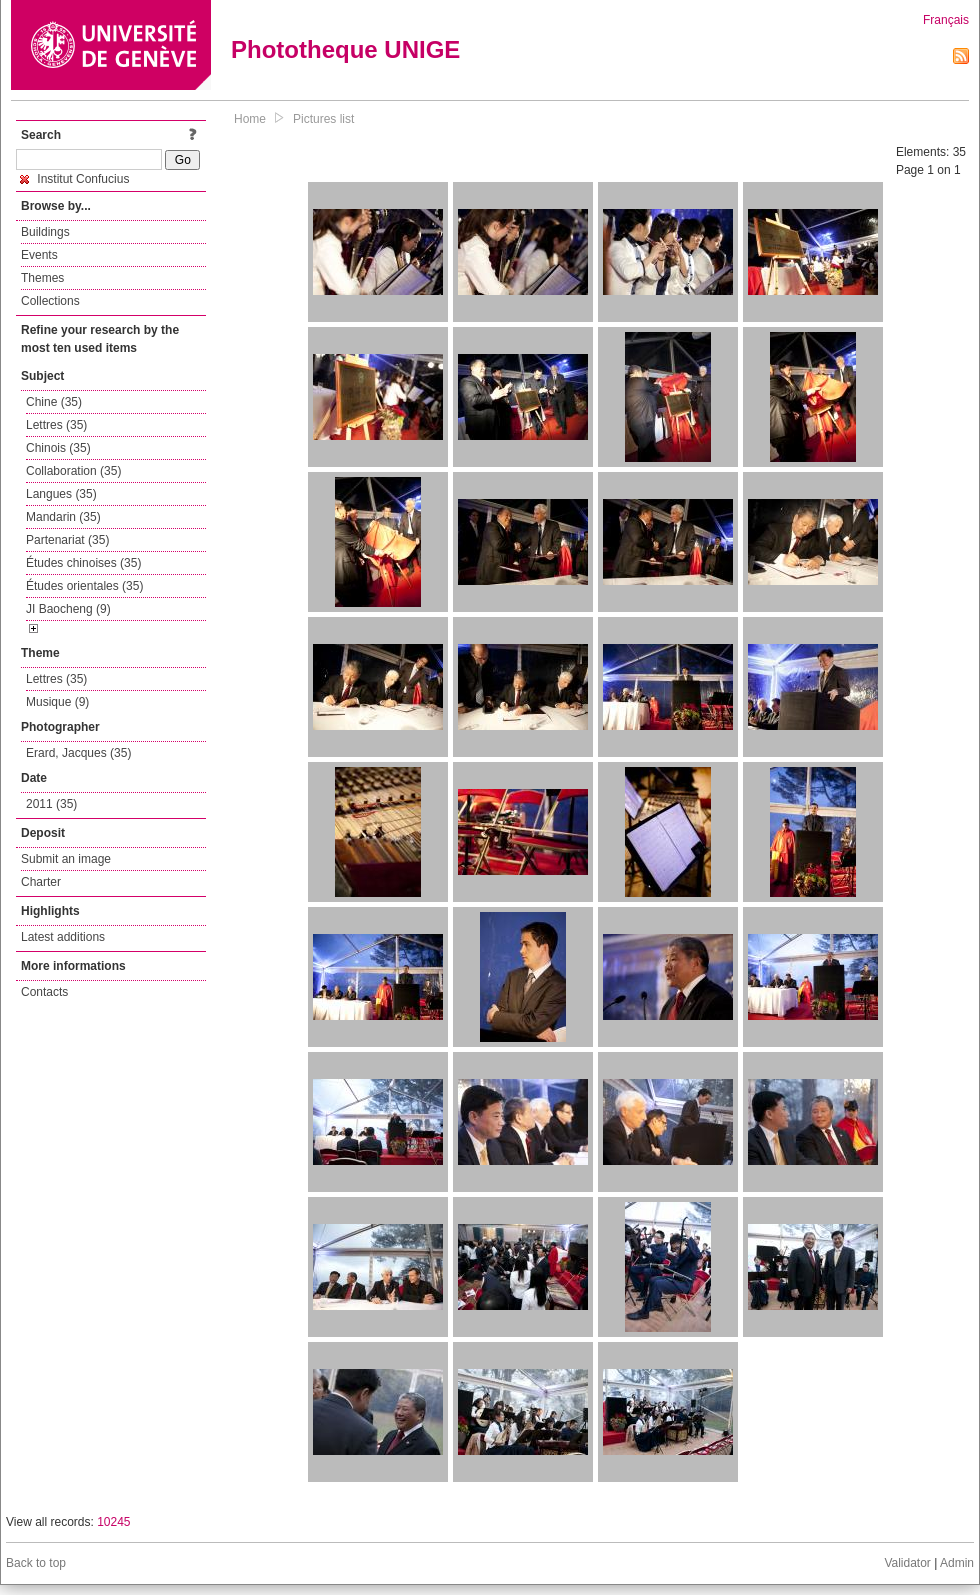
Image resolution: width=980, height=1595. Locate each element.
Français (946, 20)
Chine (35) (54, 402)
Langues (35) (61, 494)
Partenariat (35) (67, 540)
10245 (113, 1522)
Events (39, 255)
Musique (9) (57, 702)
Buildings (45, 232)
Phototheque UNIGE (345, 49)
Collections (50, 301)
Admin (957, 1563)
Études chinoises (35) (83, 563)
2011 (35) (51, 804)
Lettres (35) (56, 425)
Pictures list (323, 119)
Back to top (36, 1563)
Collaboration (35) (73, 471)
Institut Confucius (74, 179)
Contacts (44, 992)
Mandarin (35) (63, 517)
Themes (42, 278)
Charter (41, 882)
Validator (907, 1563)
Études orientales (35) (84, 586)
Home (250, 119)
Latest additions (63, 937)
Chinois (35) (58, 448)
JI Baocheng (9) (68, 609)
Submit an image (66, 859)
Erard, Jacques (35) (78, 753)
